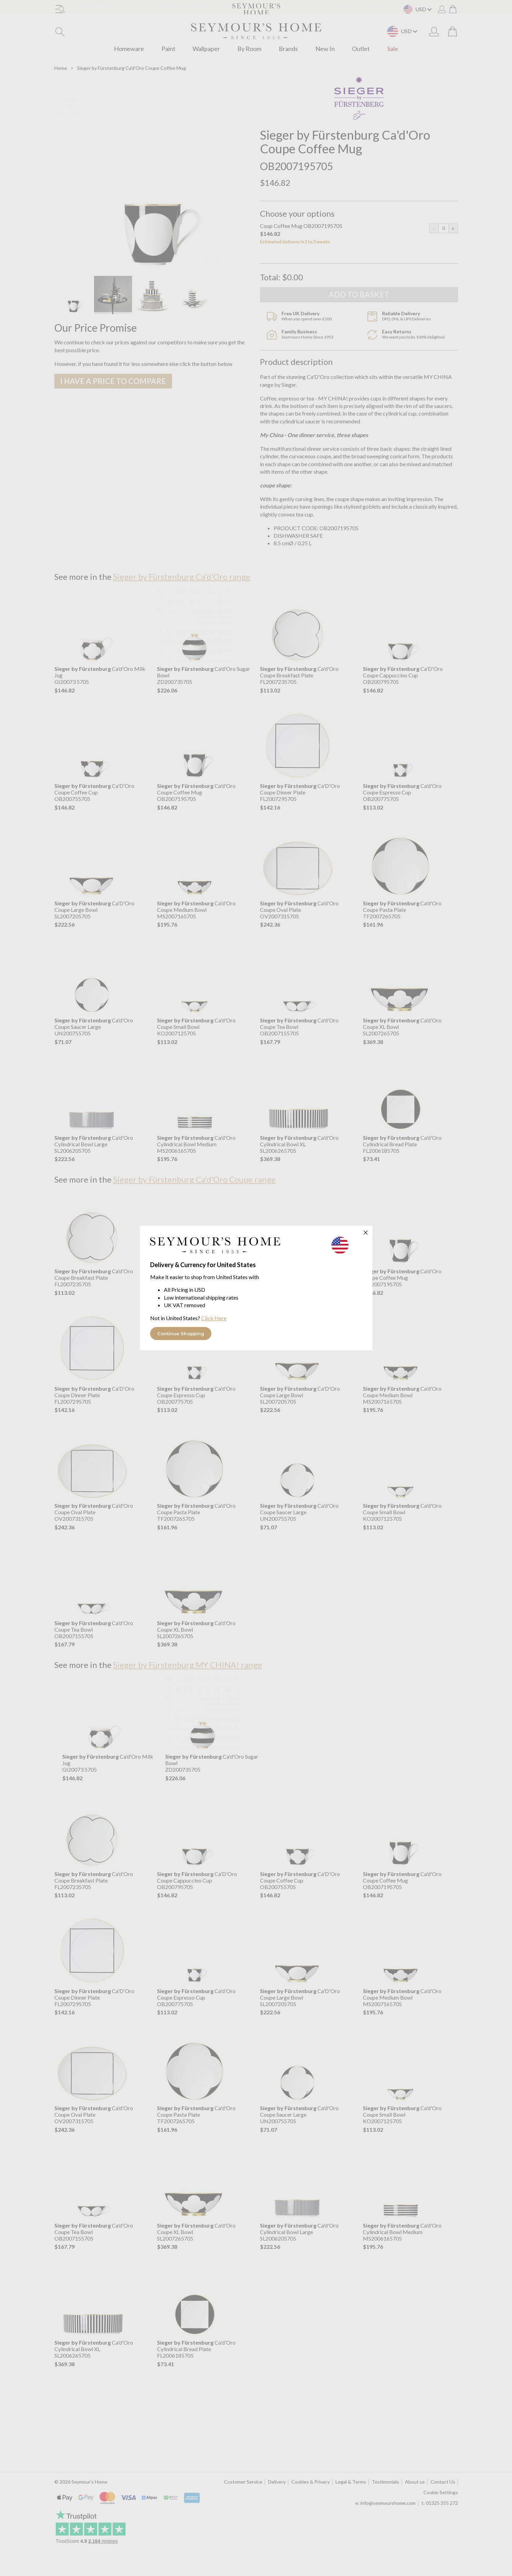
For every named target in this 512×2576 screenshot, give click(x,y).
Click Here (213, 1318)
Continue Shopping (181, 1333)
